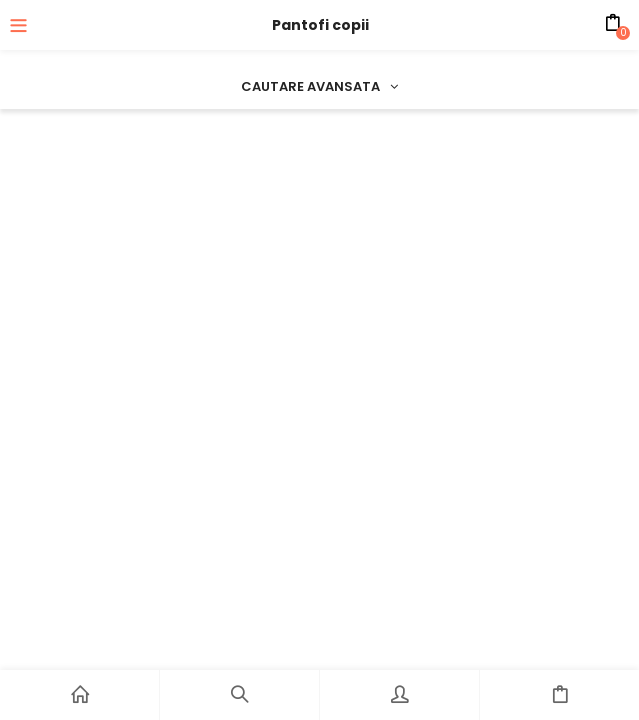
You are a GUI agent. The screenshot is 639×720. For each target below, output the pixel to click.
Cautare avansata (319, 86)
